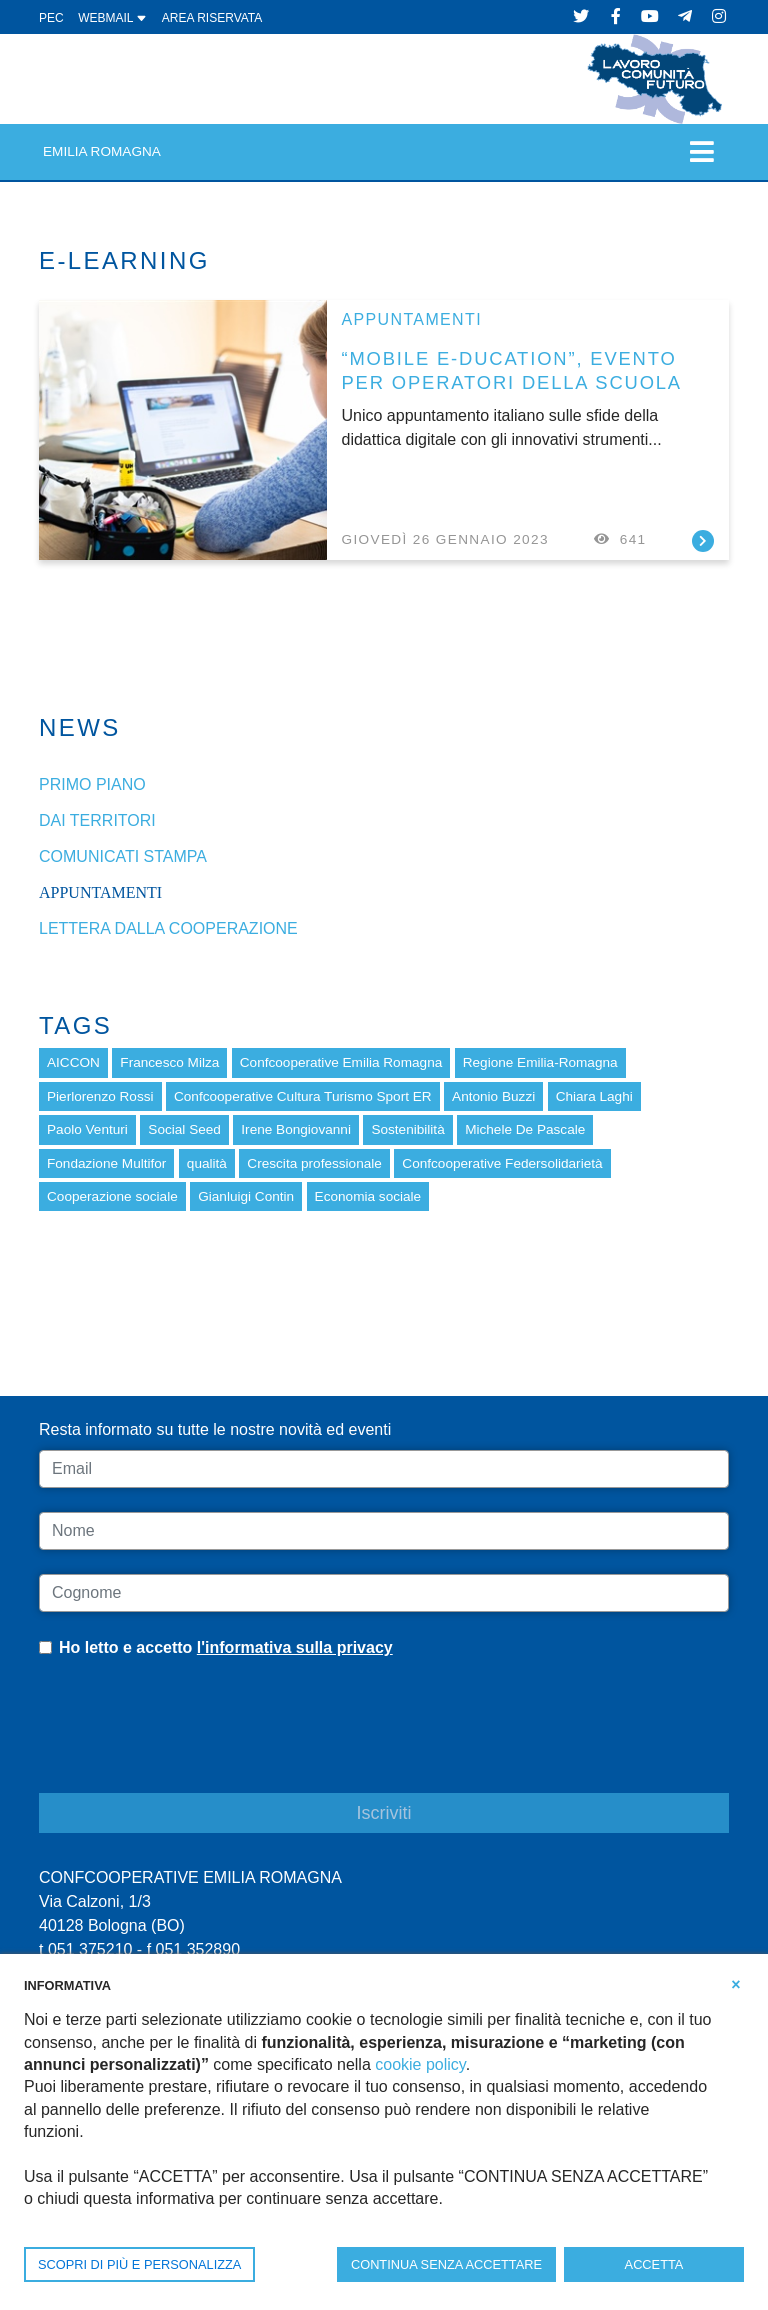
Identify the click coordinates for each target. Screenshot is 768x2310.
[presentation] (191, 1741)
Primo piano (92, 784)
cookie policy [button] (420, 2064)
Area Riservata (212, 18)
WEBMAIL (112, 18)
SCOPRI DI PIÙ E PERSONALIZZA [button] (139, 2264)
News (80, 727)
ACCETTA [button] (654, 2264)
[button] (736, 1984)
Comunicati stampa (123, 856)
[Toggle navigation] (702, 151)
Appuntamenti (412, 319)
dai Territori (97, 820)
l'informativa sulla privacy (295, 1647)
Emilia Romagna (102, 151)
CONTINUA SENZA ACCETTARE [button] (446, 2264)
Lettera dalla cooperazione (168, 928)
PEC (51, 18)
